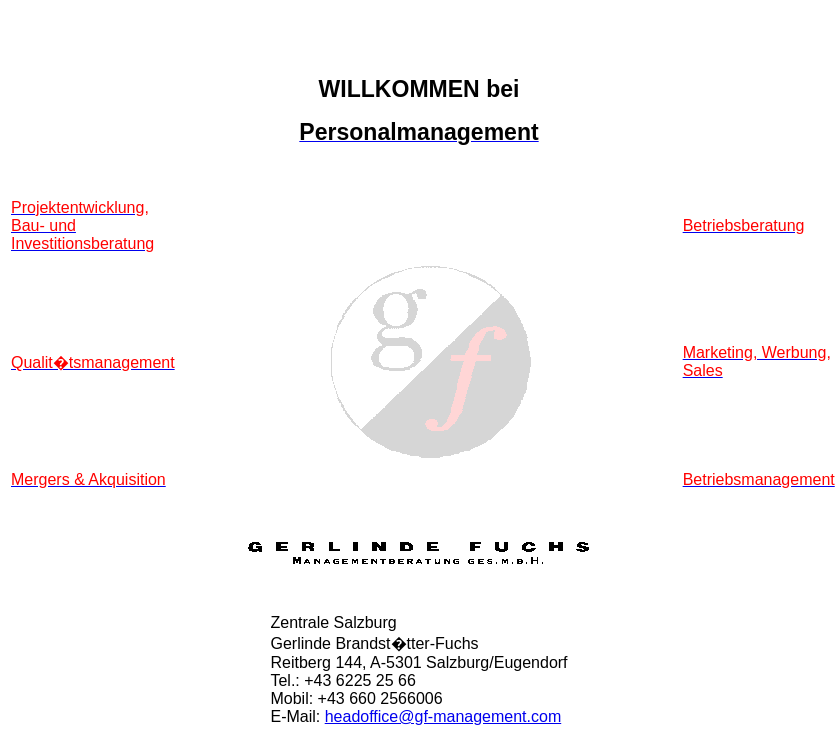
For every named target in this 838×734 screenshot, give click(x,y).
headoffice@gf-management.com (443, 716)
